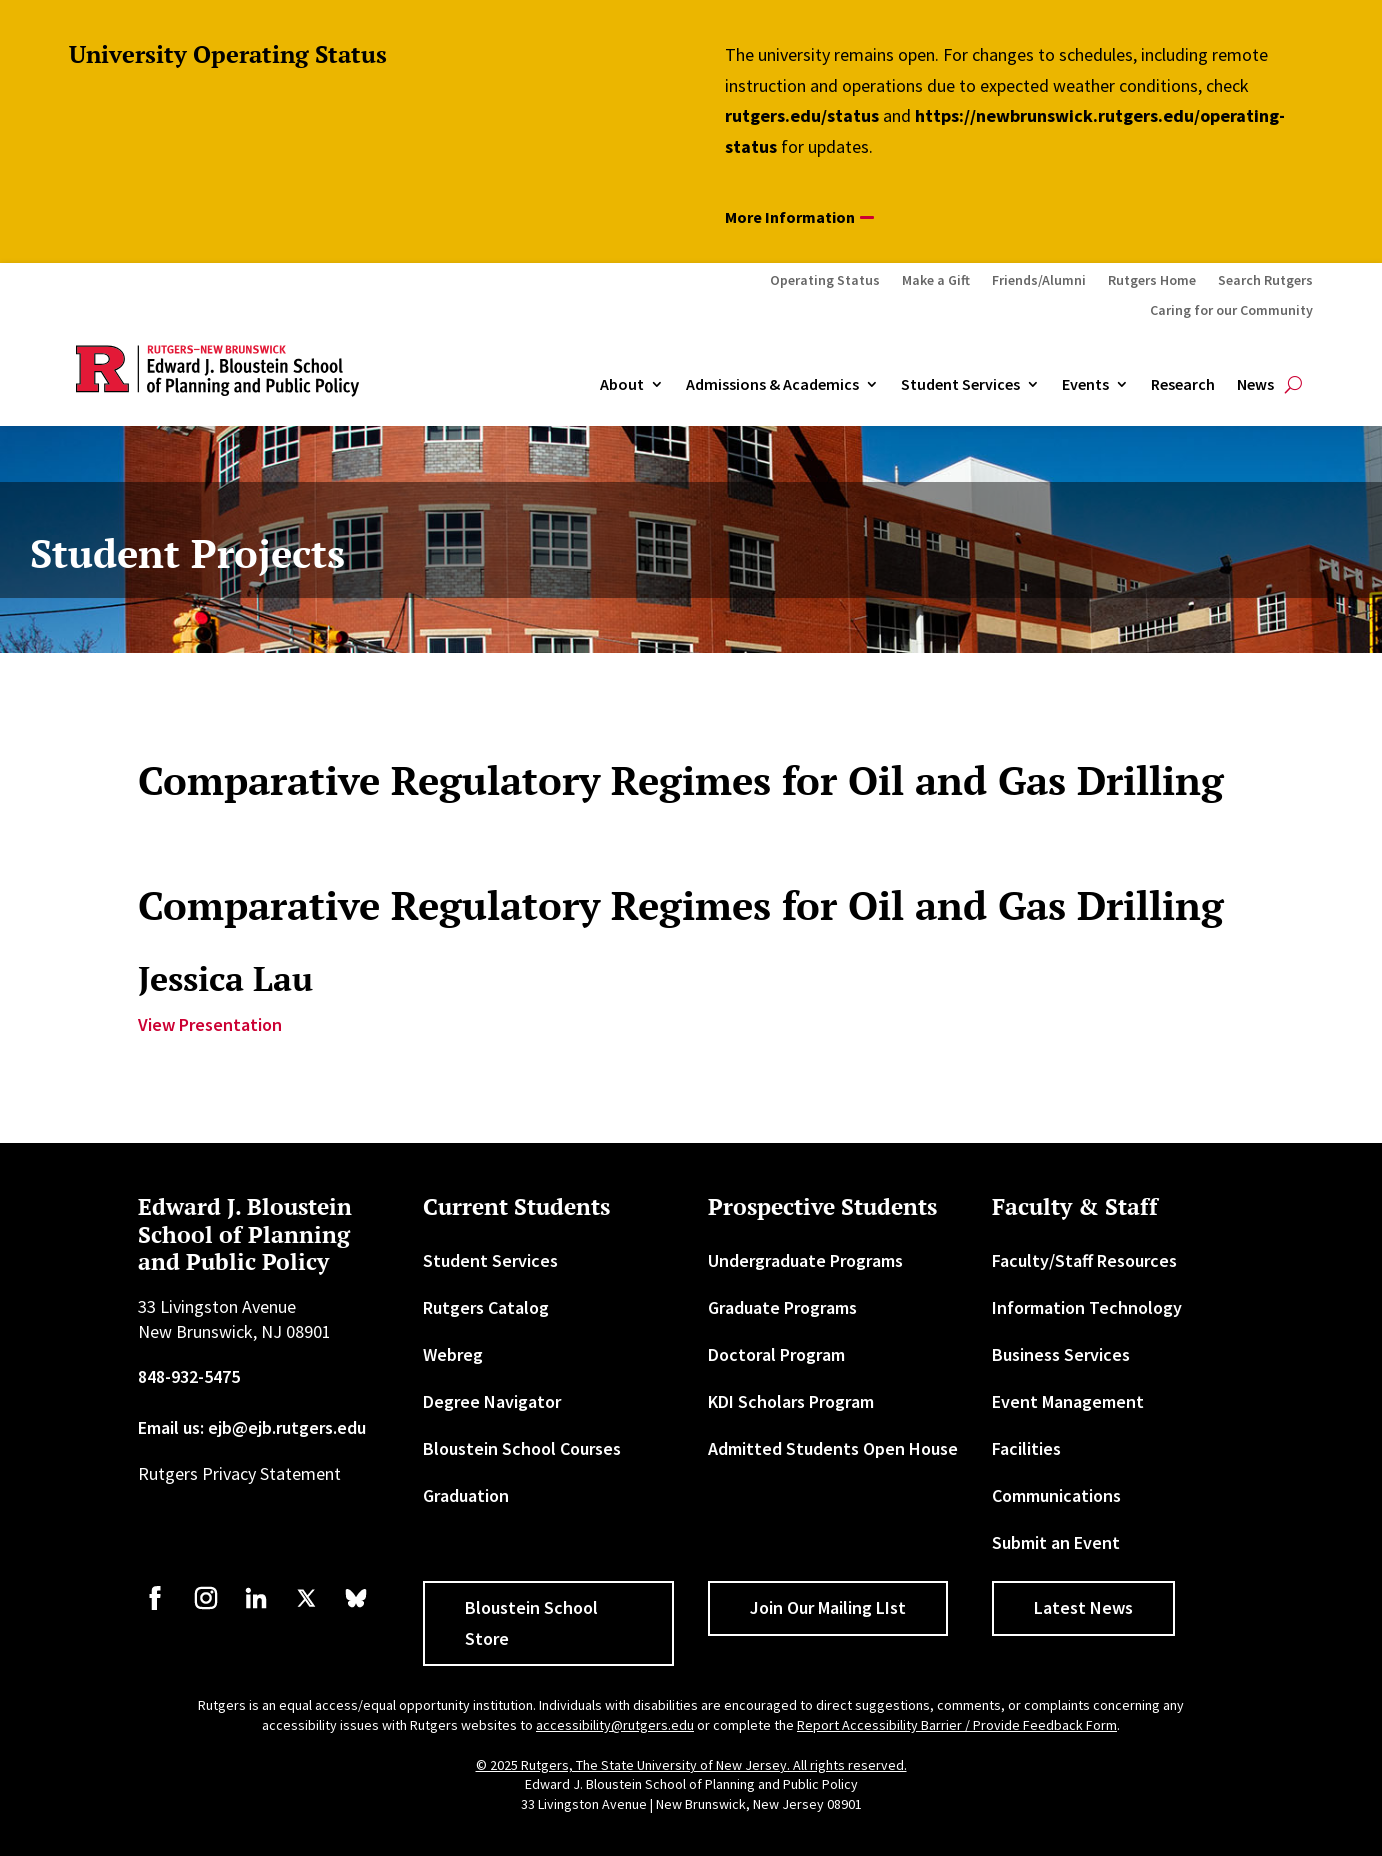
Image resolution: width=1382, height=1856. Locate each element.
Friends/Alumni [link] (1039, 281)
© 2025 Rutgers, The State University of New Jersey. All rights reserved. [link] (691, 1765)
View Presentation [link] (210, 1024)
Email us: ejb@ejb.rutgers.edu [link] (252, 1427)
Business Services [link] (1061, 1354)
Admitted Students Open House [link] (833, 1448)
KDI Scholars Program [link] (791, 1401)
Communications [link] (1056, 1495)
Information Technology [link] (1087, 1307)
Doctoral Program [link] (776, 1354)
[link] (155, 1607)
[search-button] (1293, 385)
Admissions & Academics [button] (772, 385)
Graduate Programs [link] (782, 1307)
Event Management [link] (1068, 1401)
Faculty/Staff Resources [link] (1084, 1260)
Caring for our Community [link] (1231, 311)
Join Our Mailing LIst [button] (828, 1607)
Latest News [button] (1083, 1607)
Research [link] (1183, 385)
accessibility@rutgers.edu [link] (615, 1725)
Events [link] (1085, 385)
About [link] (622, 385)
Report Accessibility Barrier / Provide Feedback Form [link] (957, 1725)
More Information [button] (790, 217)
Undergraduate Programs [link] (805, 1260)
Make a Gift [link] (936, 281)
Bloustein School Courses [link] (522, 1448)
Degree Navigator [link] (492, 1401)
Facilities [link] (1026, 1448)
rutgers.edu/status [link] (802, 115)
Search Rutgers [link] (1265, 281)
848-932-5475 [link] (189, 1376)
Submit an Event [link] (1056, 1542)
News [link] (1255, 385)
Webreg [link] (453, 1354)
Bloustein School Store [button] (531, 1623)
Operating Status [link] (825, 281)
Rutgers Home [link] (1152, 281)
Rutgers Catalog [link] (486, 1307)
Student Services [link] (960, 385)
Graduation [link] (466, 1495)
